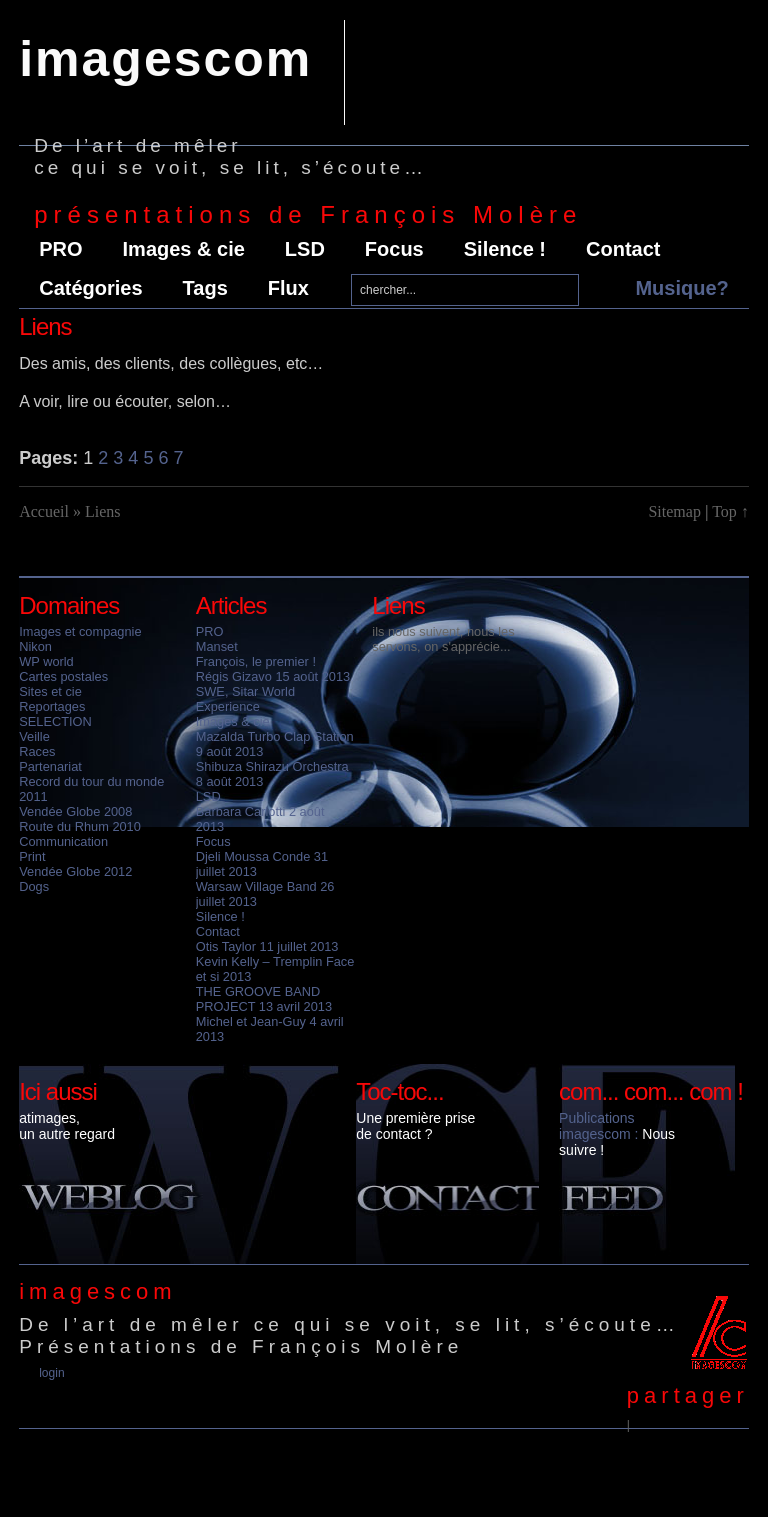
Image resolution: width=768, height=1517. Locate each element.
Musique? (681, 288)
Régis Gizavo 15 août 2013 (273, 676)
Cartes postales (63, 676)
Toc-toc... (399, 1091)
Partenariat (50, 766)
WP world (46, 661)
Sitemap (674, 511)
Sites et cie (50, 691)
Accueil (44, 511)
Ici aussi (58, 1091)
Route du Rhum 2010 (80, 826)
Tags (205, 288)
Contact (623, 249)
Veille (34, 736)
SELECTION (55, 721)
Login (51, 1373)
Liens (398, 605)
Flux (288, 288)
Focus (394, 249)
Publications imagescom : (598, 1126)
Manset (217, 646)
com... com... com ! (651, 1091)
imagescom (165, 59)
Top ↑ (730, 511)
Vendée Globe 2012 (75, 871)
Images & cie (184, 249)
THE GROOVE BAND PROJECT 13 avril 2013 (264, 999)
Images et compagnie (80, 631)
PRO (60, 249)
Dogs (34, 886)
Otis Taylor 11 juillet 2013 (267, 946)
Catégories (90, 288)
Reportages (52, 706)
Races (37, 751)
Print (32, 856)
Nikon (35, 646)
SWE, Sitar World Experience (245, 699)
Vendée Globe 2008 (75, 811)
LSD (305, 249)
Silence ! (505, 249)
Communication (63, 841)
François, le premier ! (256, 661)
